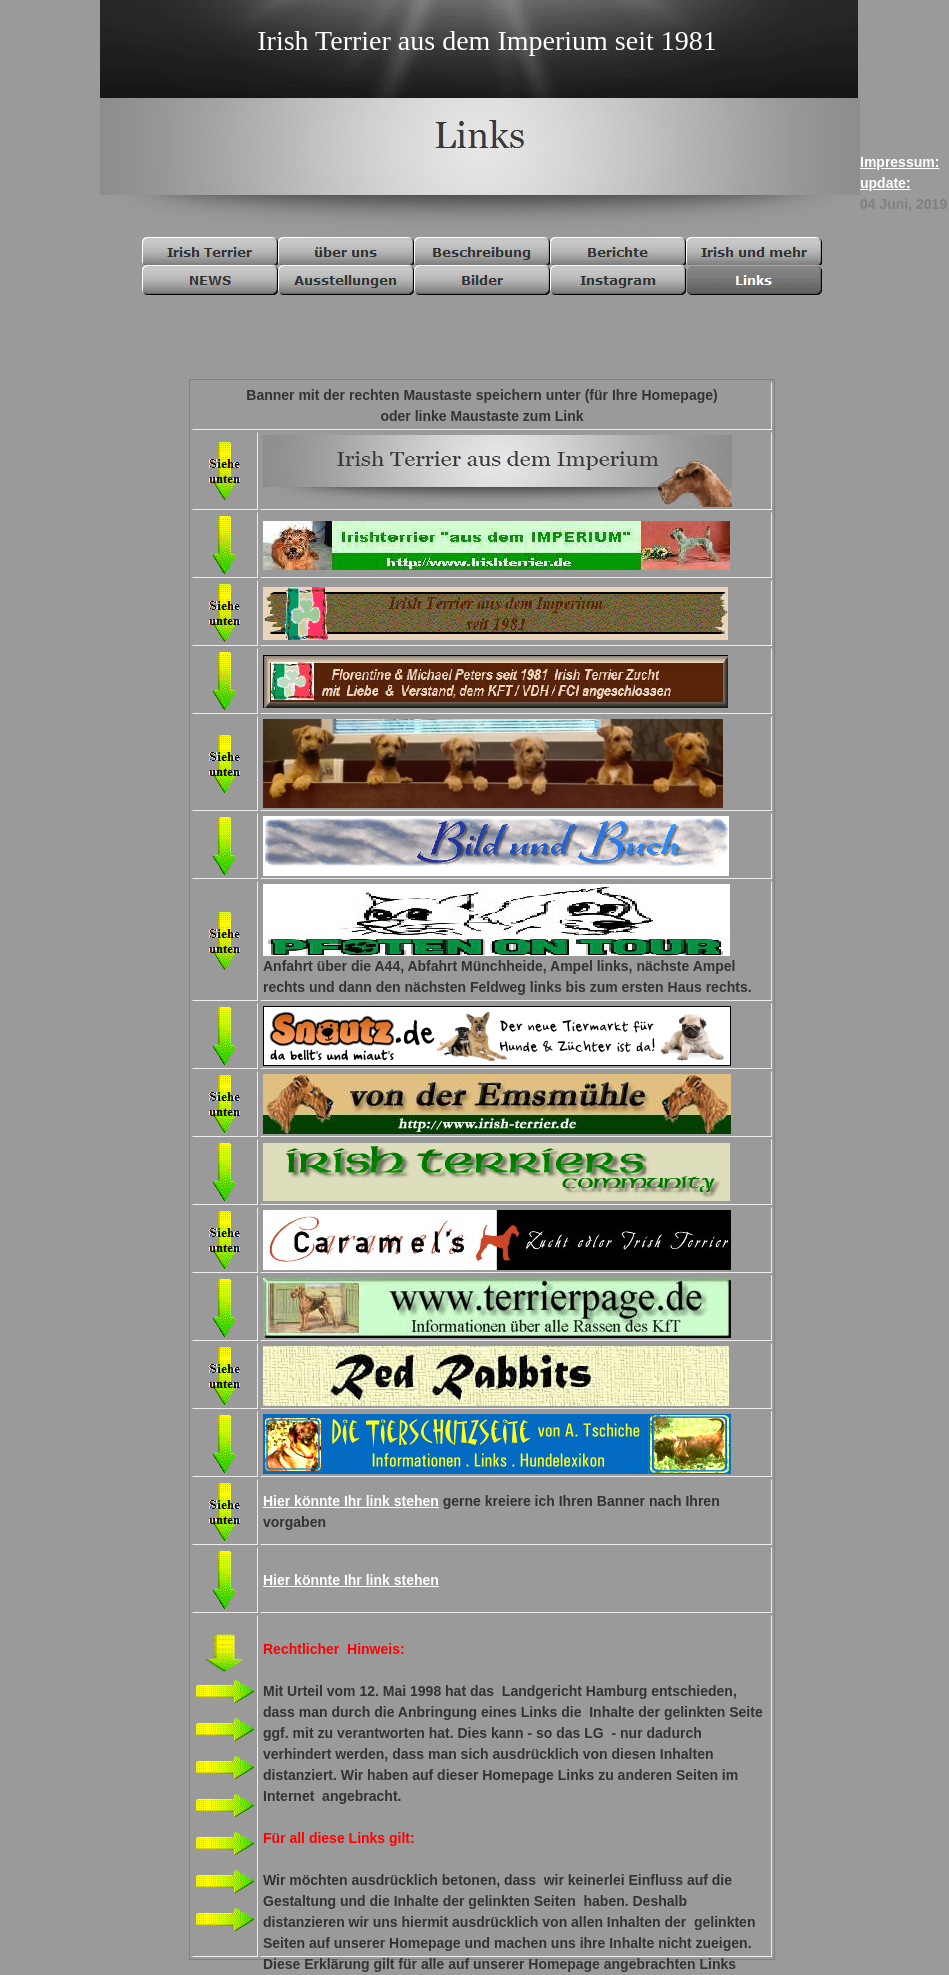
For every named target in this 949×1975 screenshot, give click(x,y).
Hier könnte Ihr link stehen (351, 1501)
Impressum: (899, 162)
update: (885, 183)
